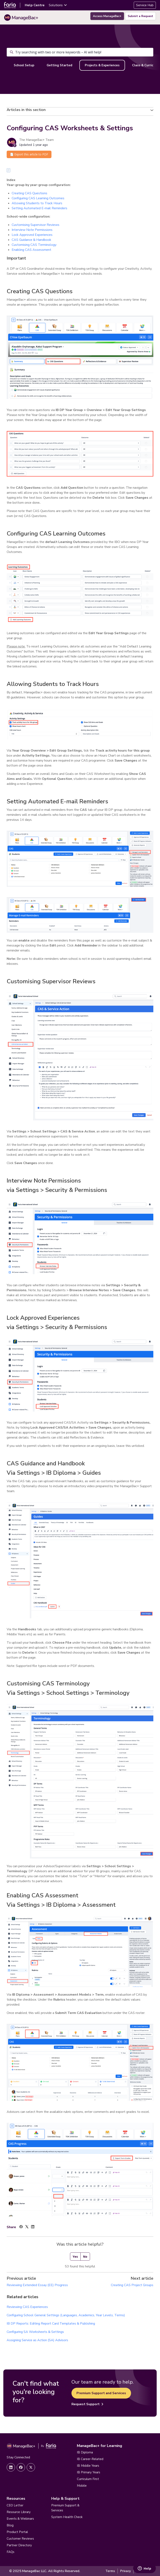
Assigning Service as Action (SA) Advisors (37, 2340)
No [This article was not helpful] (85, 2256)
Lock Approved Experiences (32, 235)
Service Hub (145, 5)
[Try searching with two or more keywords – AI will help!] (80, 52)
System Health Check (66, 2517)
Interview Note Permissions (32, 230)
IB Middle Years (88, 2466)
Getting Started (59, 65)
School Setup (24, 65)
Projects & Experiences (102, 65)
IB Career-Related (90, 2459)
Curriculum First (88, 2479)
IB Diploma (85, 2452)
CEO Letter (15, 2505)
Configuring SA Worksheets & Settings (35, 2332)
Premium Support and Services (101, 2393)
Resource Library (19, 2512)
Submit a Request (140, 16)
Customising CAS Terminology (34, 244)
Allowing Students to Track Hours (37, 203)
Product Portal (17, 2532)
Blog (10, 2525)
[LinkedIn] (32, 2227)
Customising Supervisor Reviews (35, 225)
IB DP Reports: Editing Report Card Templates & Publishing (51, 2323)
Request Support (87, 2404)
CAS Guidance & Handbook (31, 240)
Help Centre (35, 5)
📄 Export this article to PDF (29, 154)
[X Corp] (27, 2227)
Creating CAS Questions (29, 193)
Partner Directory (19, 2545)
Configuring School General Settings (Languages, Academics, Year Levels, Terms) (66, 2315)
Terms (110, 2571)
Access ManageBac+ (107, 16)
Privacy (125, 2571)
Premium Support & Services (65, 2507)
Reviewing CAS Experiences (27, 2307)
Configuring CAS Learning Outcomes (38, 198)
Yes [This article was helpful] (75, 2256)
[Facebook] (21, 2227)
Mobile (82, 2486)
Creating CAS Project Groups (132, 2285)
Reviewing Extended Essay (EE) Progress (37, 2285)
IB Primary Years (88, 2472)
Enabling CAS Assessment (31, 249)
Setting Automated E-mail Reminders (39, 208)
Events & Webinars (20, 2519)
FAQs (10, 2552)
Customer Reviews (20, 2539)
